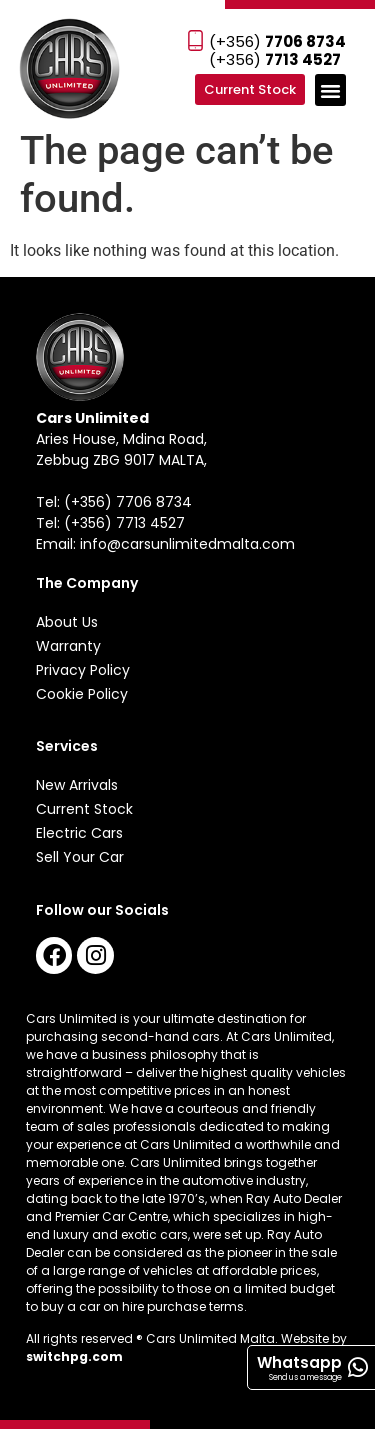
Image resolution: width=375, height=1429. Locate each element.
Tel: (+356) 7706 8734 (114, 502)
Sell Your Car (80, 857)
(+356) (277, 41)
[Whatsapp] (357, 1367)
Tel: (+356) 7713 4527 (110, 523)
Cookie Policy (82, 694)
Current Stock (84, 809)
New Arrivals (77, 785)
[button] (331, 90)
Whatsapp (299, 1362)
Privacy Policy (83, 670)
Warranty (68, 646)
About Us (67, 622)
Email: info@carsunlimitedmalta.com (165, 544)
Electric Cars (79, 833)
